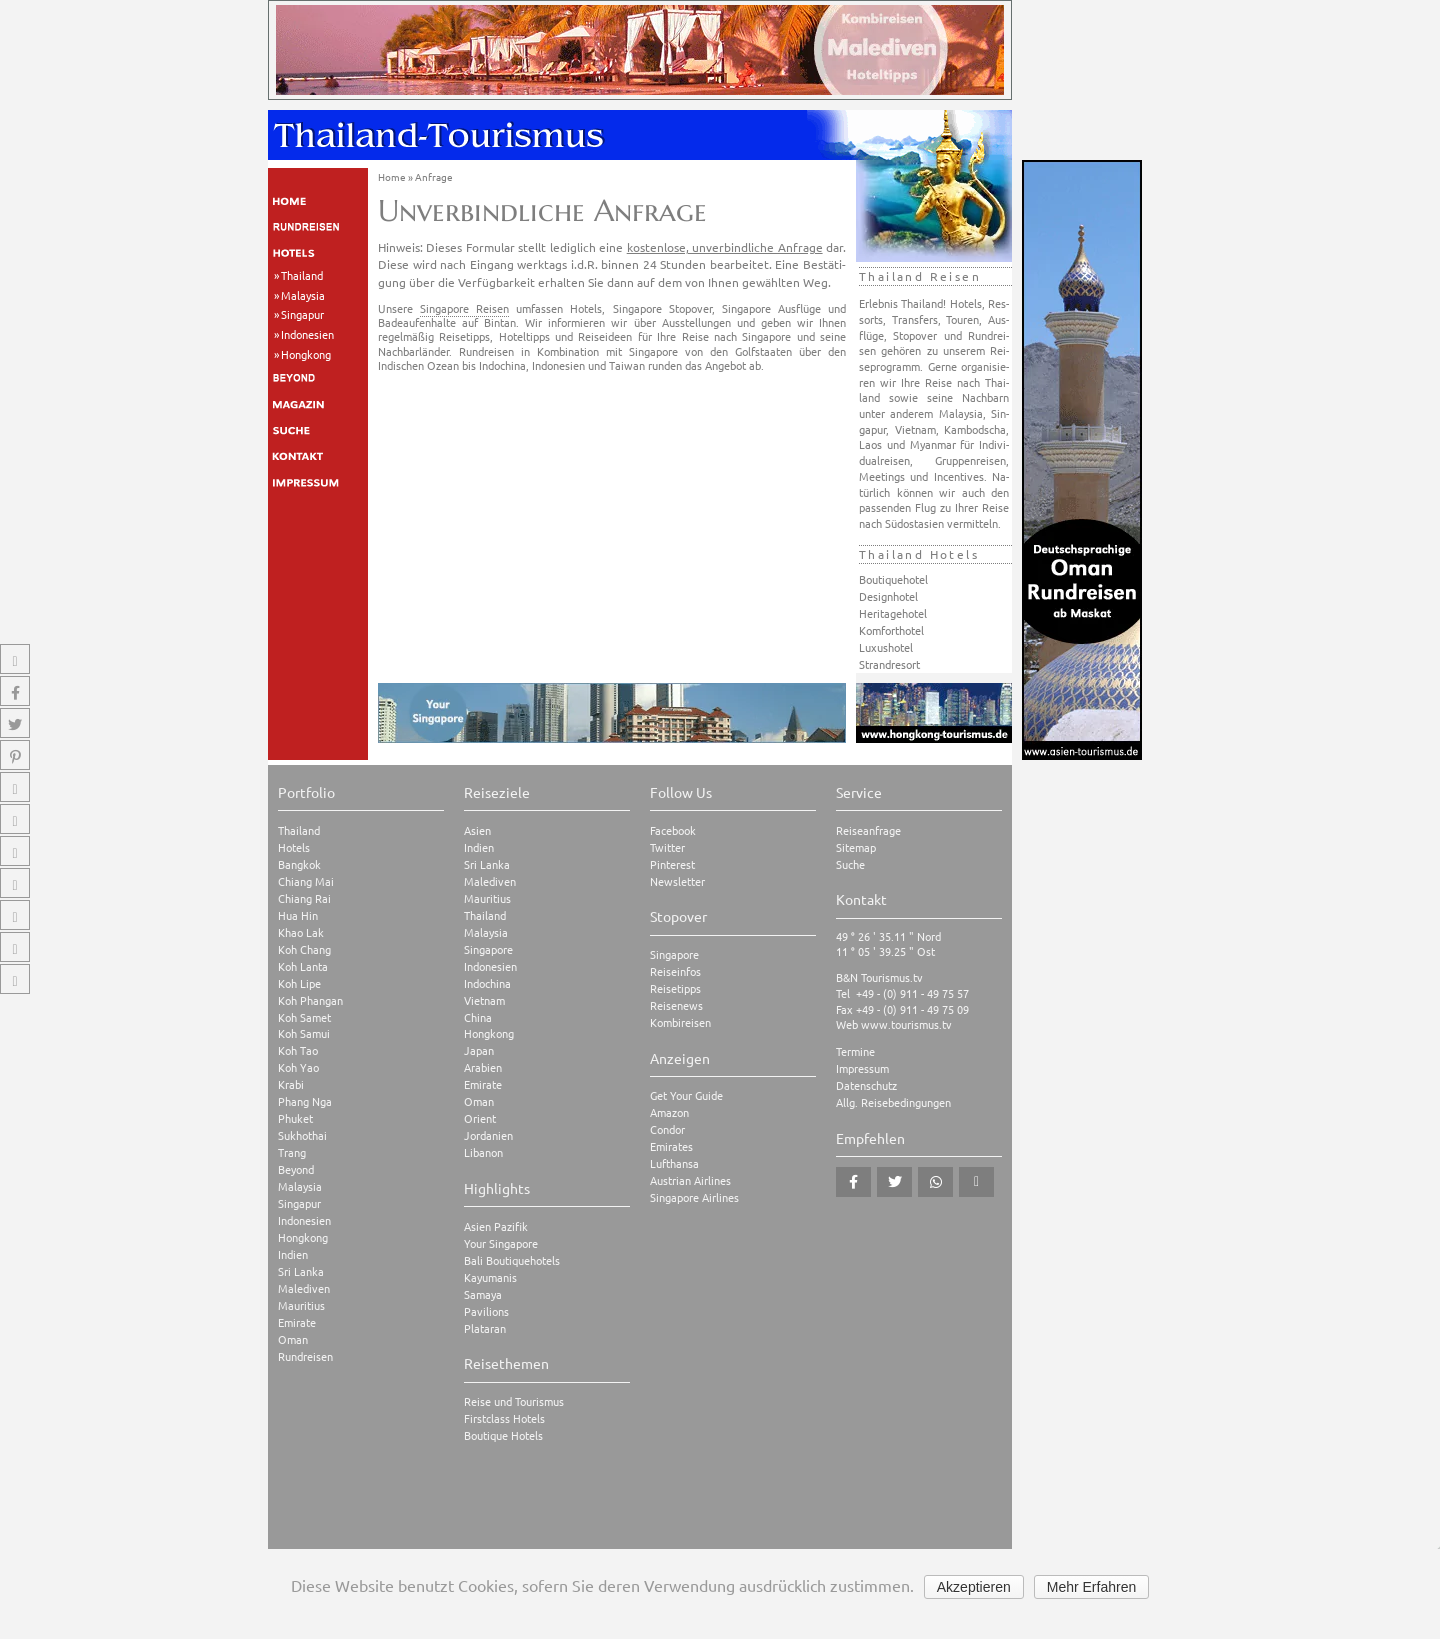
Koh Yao (298, 1067)
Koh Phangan (310, 1000)
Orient (480, 1118)
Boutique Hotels (503, 1435)
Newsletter (677, 881)
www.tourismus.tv (906, 1024)
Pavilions (486, 1311)
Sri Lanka (301, 1271)
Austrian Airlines (690, 1180)
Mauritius (301, 1305)
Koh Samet (304, 1017)
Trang (292, 1152)
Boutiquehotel (893, 579)
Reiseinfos (675, 971)
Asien (477, 830)
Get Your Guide (686, 1095)
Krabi (291, 1084)
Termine (855, 1051)
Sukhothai (302, 1135)
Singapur (302, 314)
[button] (853, 1182)
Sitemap (856, 847)
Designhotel (888, 596)
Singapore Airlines (694, 1197)
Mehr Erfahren (1091, 1587)
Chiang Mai (306, 881)
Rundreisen (305, 1356)
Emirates (671, 1146)
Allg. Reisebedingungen (893, 1102)
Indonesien (307, 334)
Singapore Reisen (464, 308)
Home (392, 176)
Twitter (667, 847)
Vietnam (484, 1000)
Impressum (862, 1068)
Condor (667, 1129)
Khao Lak (301, 932)
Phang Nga (305, 1101)
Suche (850, 864)
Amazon (669, 1112)
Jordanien (488, 1135)
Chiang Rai (304, 898)
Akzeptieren (974, 1587)
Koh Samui (304, 1033)
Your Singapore (501, 1243)
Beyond (296, 1169)
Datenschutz (866, 1085)
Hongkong (306, 354)
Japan (479, 1050)
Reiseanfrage (868, 830)
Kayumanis (490, 1277)
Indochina (487, 983)
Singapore (488, 949)
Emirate (297, 1322)
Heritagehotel (893, 613)
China (478, 1017)
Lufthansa (674, 1163)
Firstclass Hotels (504, 1418)
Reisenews (676, 1005)
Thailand (302, 275)
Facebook (673, 830)
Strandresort (889, 664)
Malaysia (303, 295)
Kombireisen (680, 1022)
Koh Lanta (303, 966)
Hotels (294, 847)
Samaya (483, 1294)
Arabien (483, 1067)
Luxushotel (886, 647)
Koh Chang (304, 949)
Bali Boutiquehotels (512, 1260)
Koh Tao (298, 1050)
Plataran (485, 1328)
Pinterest (672, 864)
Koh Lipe (299, 983)
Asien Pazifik (496, 1226)
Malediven (304, 1288)
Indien (293, 1254)
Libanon (483, 1152)
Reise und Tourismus (514, 1401)
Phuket (295, 1118)
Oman (293, 1339)
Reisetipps (675, 988)
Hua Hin (298, 915)
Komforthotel (891, 630)
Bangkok (299, 864)
